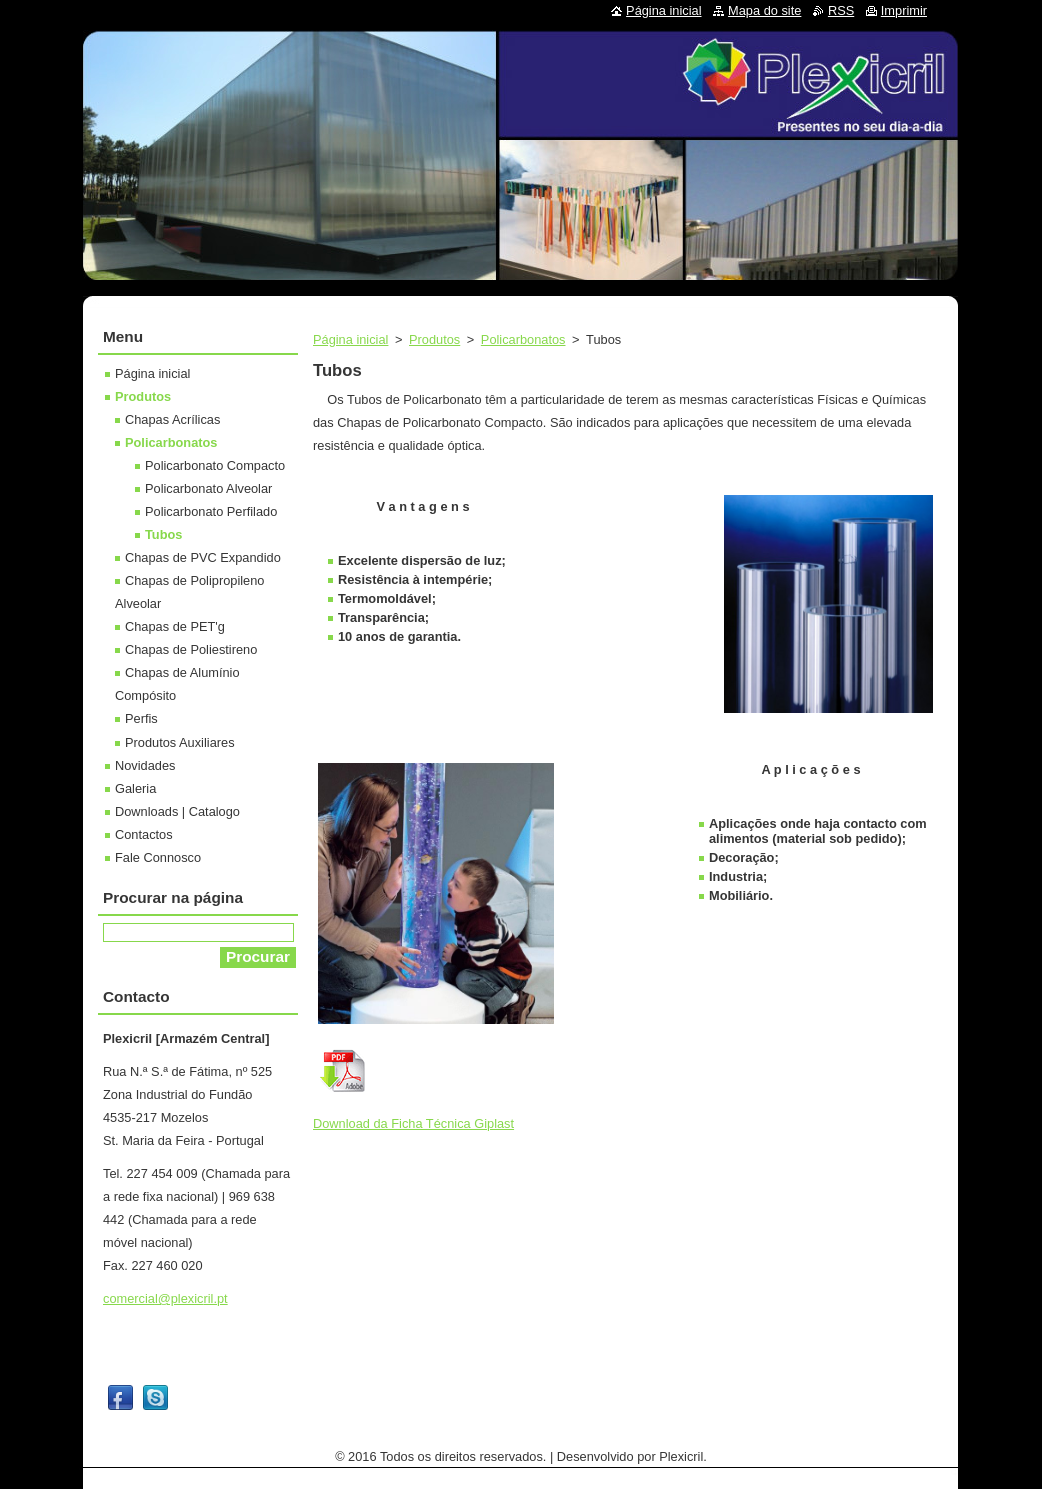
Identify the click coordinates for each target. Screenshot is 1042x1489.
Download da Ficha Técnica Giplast (413, 1123)
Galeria (135, 788)
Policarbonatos (523, 339)
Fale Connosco (158, 857)
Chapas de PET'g (175, 626)
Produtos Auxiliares (180, 742)
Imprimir (904, 10)
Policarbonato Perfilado (211, 511)
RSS (841, 10)
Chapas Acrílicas (172, 419)
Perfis (141, 718)
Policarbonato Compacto (215, 465)
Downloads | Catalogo (177, 811)
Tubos (163, 534)
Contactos (144, 834)
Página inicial (350, 339)
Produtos (434, 339)
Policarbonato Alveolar (208, 488)
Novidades (145, 765)
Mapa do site (764, 10)
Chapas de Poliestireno (191, 649)
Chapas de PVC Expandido (203, 557)
